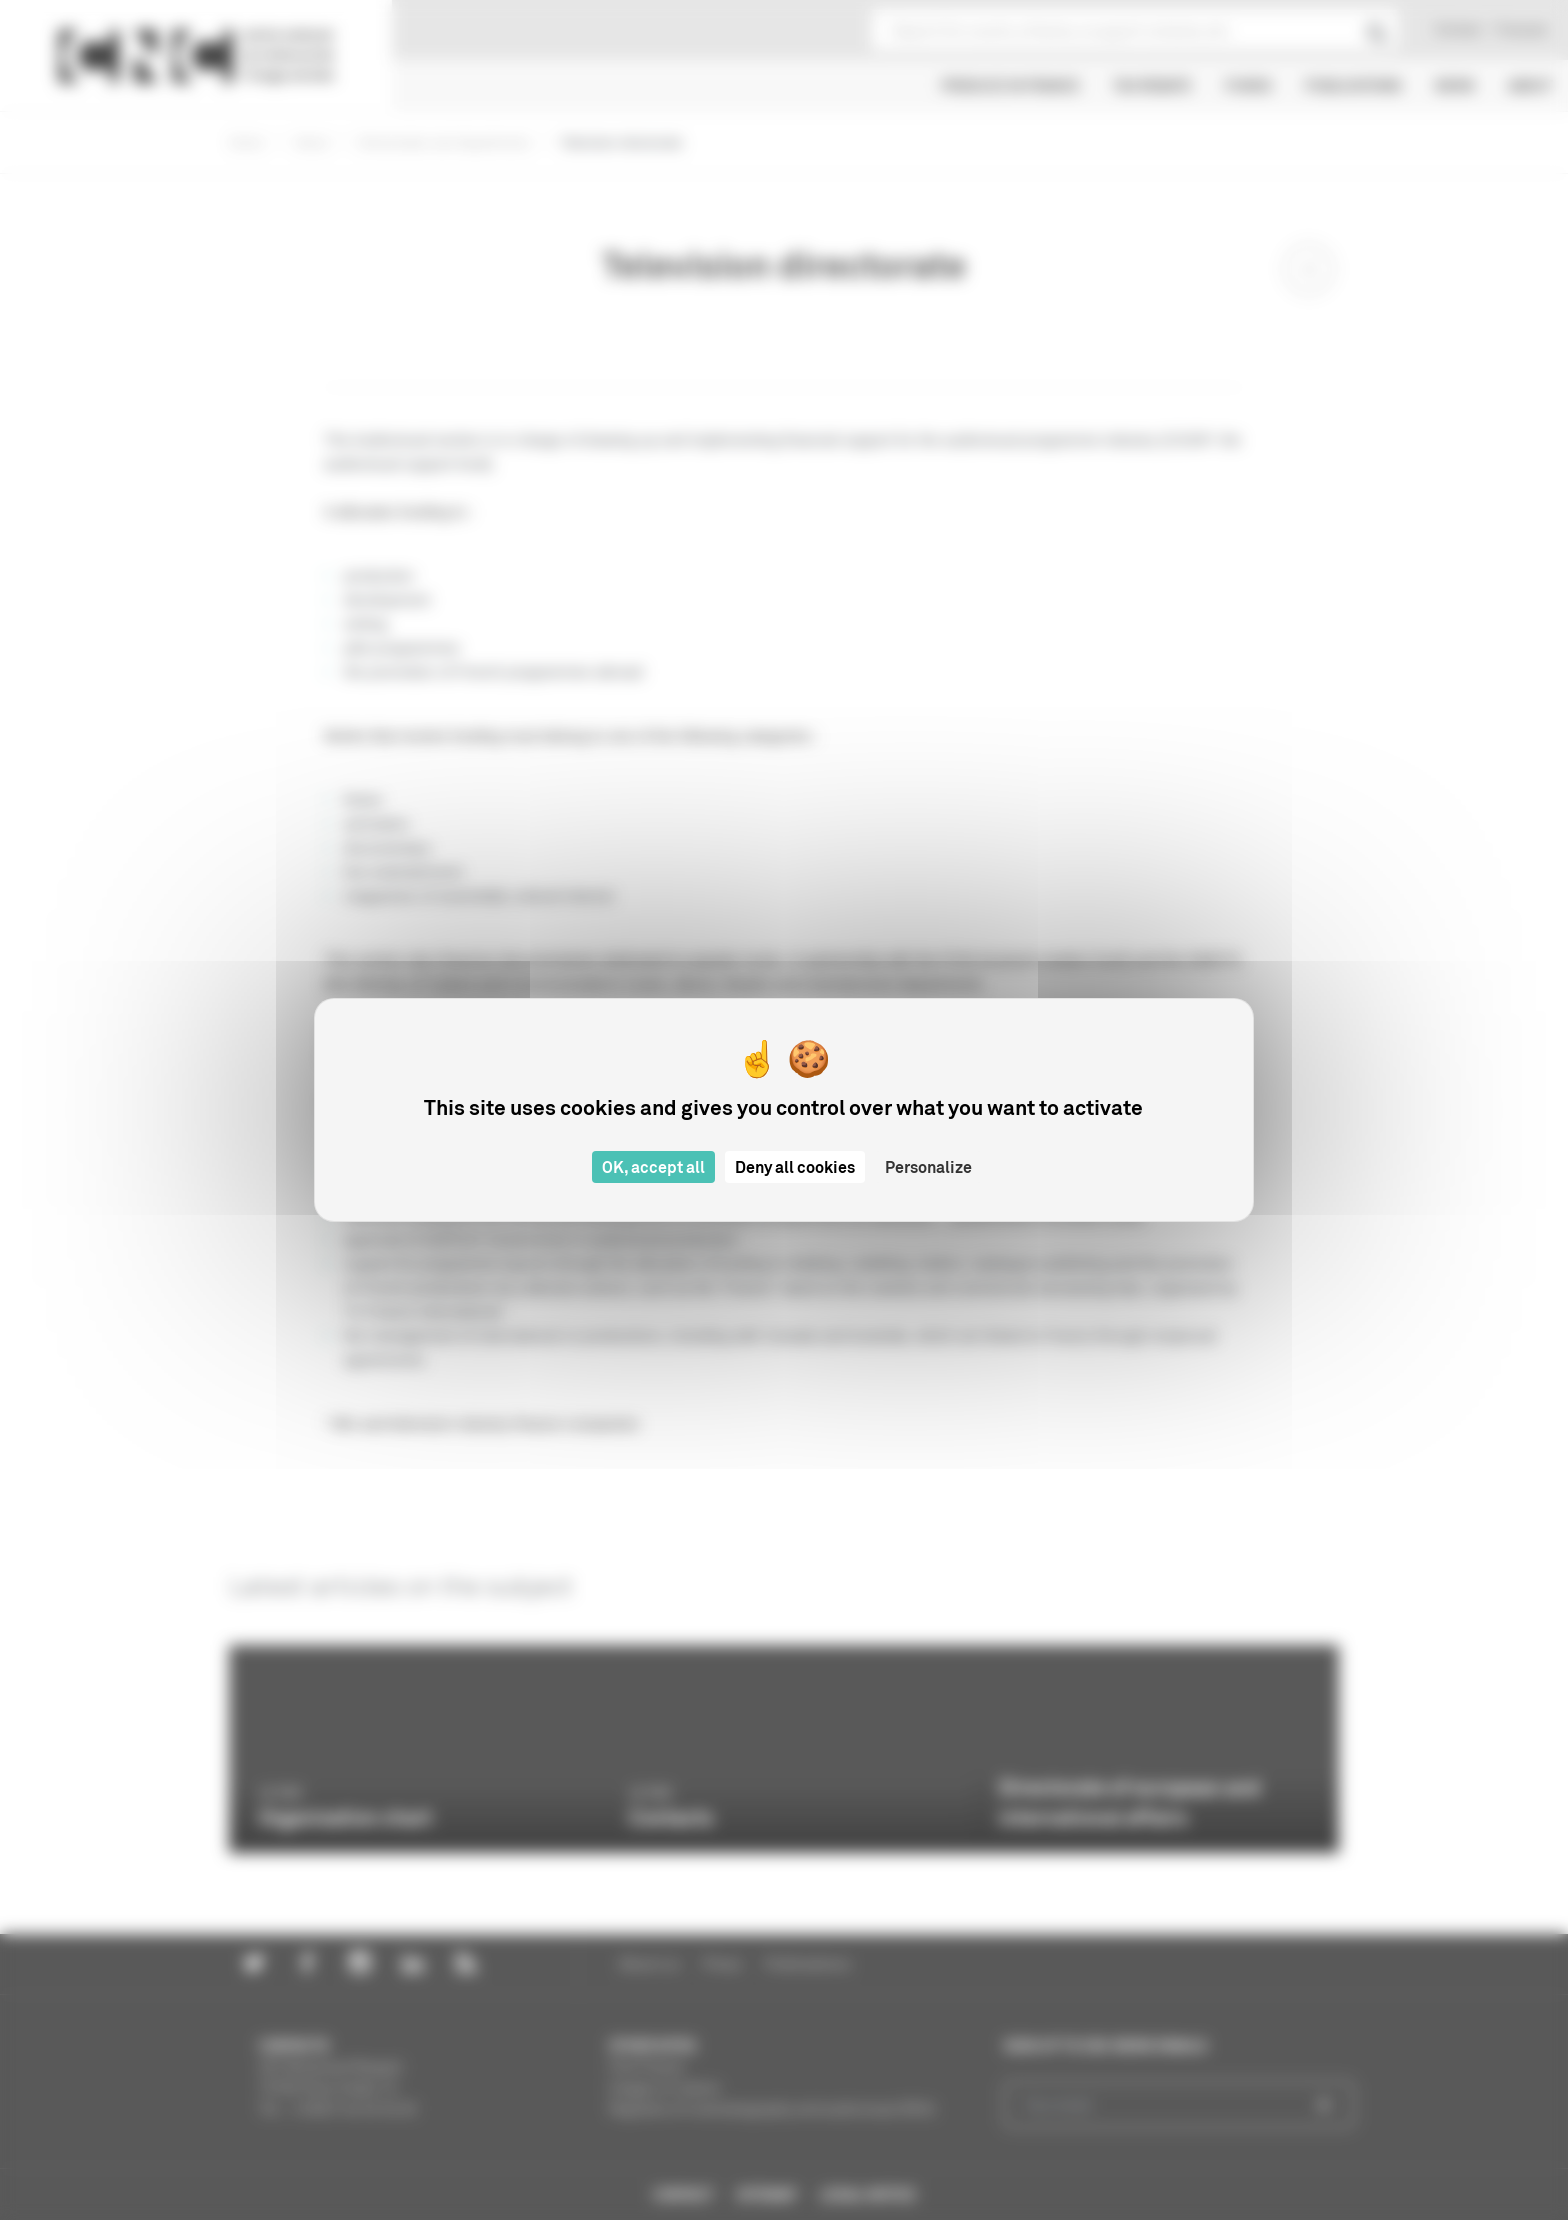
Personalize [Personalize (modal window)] (928, 1167)
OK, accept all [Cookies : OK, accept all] (653, 1167)
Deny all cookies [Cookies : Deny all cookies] (795, 1167)
